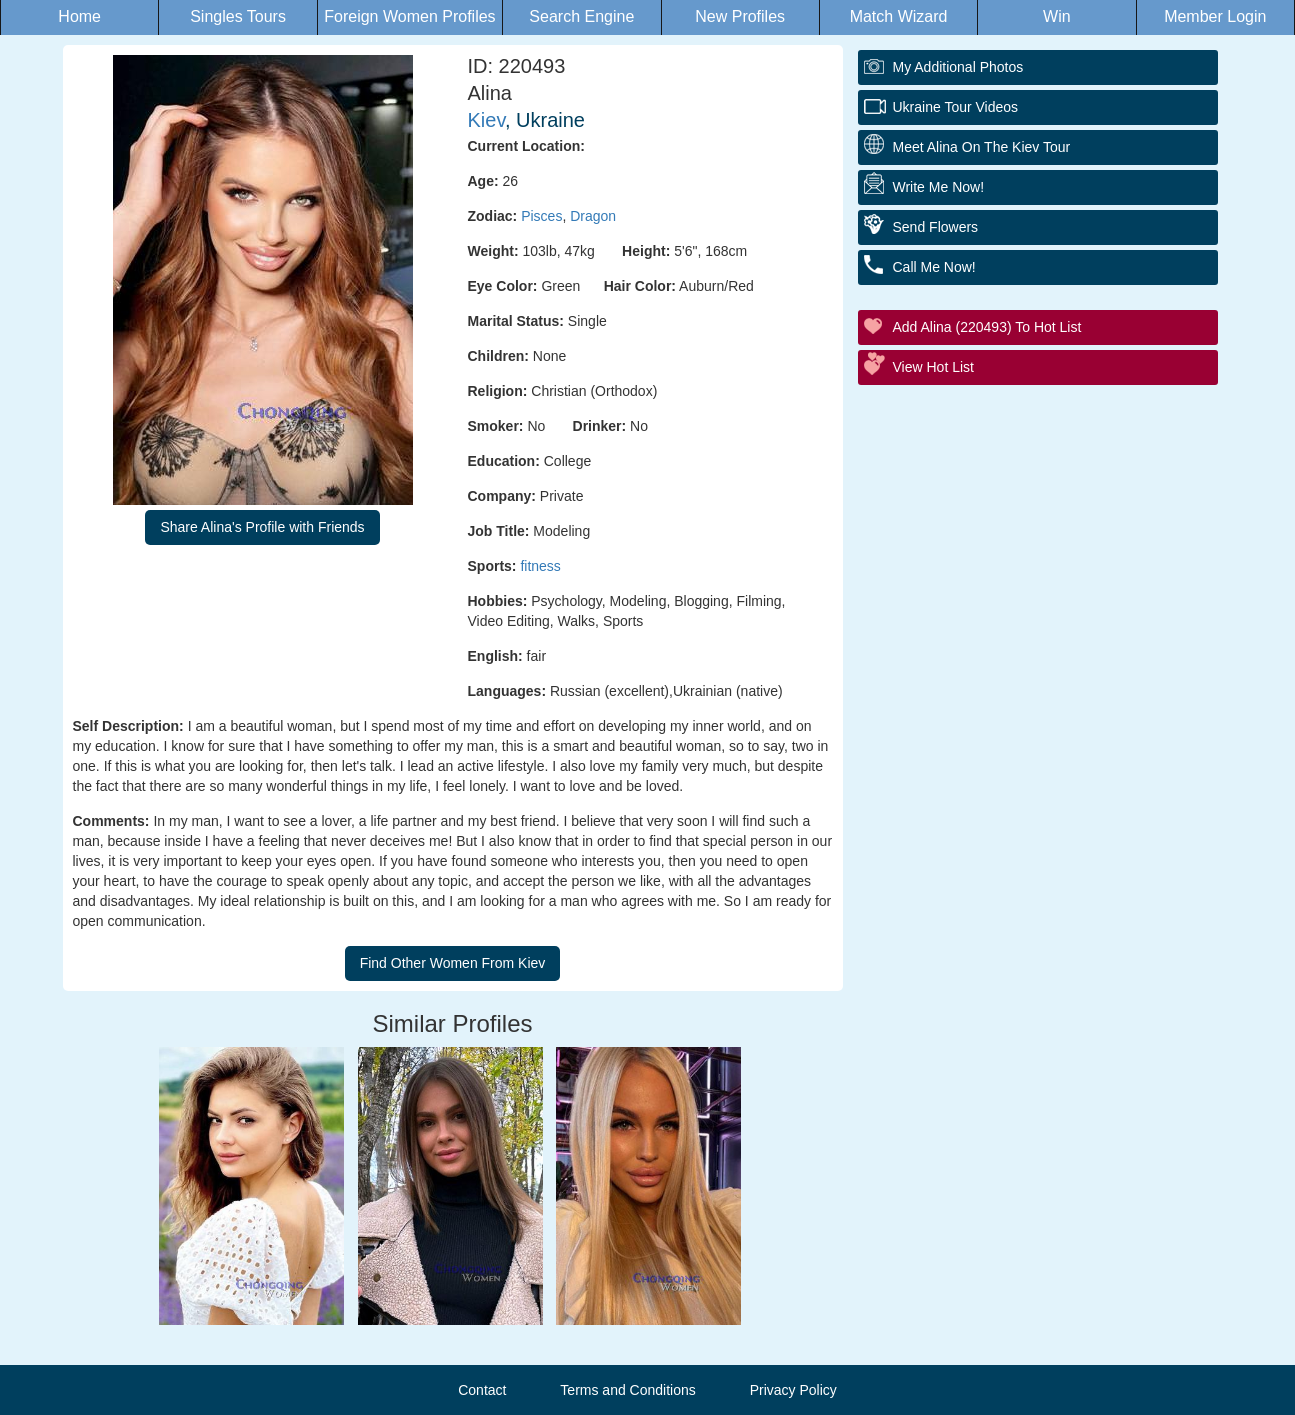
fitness (540, 566)
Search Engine (581, 16)
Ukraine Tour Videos (956, 107)
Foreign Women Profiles (409, 16)
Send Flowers (936, 227)
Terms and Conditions (627, 1390)
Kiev (486, 120)
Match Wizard (899, 16)
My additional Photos (958, 67)
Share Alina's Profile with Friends (262, 527)
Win (1057, 16)
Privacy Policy (793, 1390)
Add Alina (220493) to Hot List (987, 327)
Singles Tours (238, 16)
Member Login (1215, 16)
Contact (482, 1390)
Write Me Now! (939, 187)
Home (79, 16)
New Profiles (740, 16)
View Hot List (933, 367)
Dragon (593, 216)
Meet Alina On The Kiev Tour (982, 147)
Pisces (541, 216)
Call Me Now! (934, 267)
